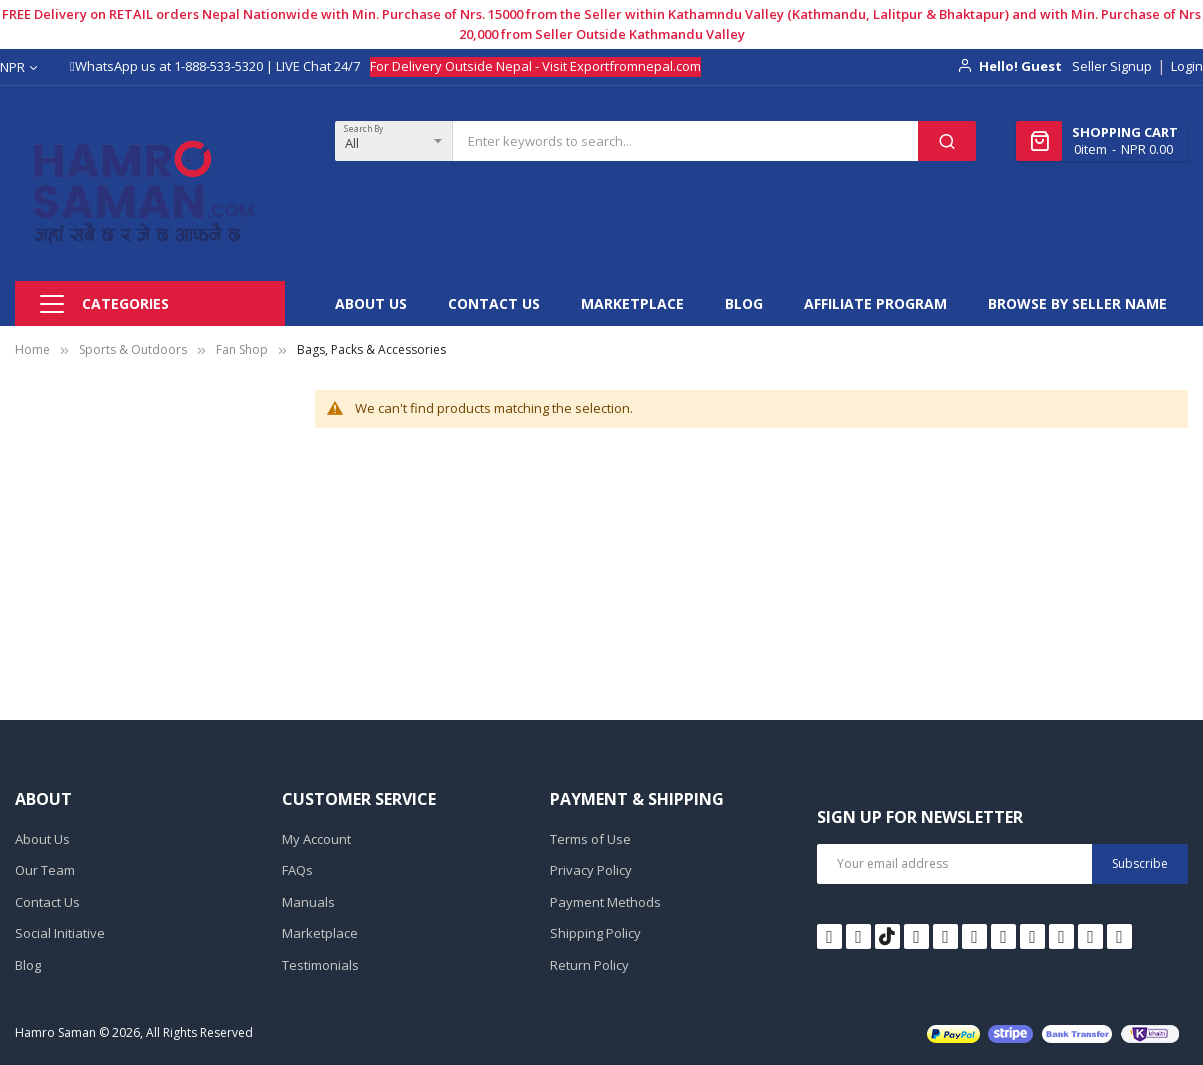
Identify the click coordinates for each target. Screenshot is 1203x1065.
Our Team (45, 870)
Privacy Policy (591, 870)
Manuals (308, 902)
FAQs (297, 870)
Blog (28, 965)
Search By (364, 129)
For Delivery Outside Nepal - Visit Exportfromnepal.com (535, 66)
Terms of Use (590, 839)
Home (32, 349)
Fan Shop (242, 349)
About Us (42, 839)
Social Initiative (60, 933)
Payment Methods (605, 902)
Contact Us (47, 902)
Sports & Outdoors (133, 349)
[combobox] (685, 141)
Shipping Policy (595, 933)
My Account (316, 839)
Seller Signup (1112, 66)
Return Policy (589, 965)
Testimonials (320, 965)
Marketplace (320, 933)
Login (1187, 66)
